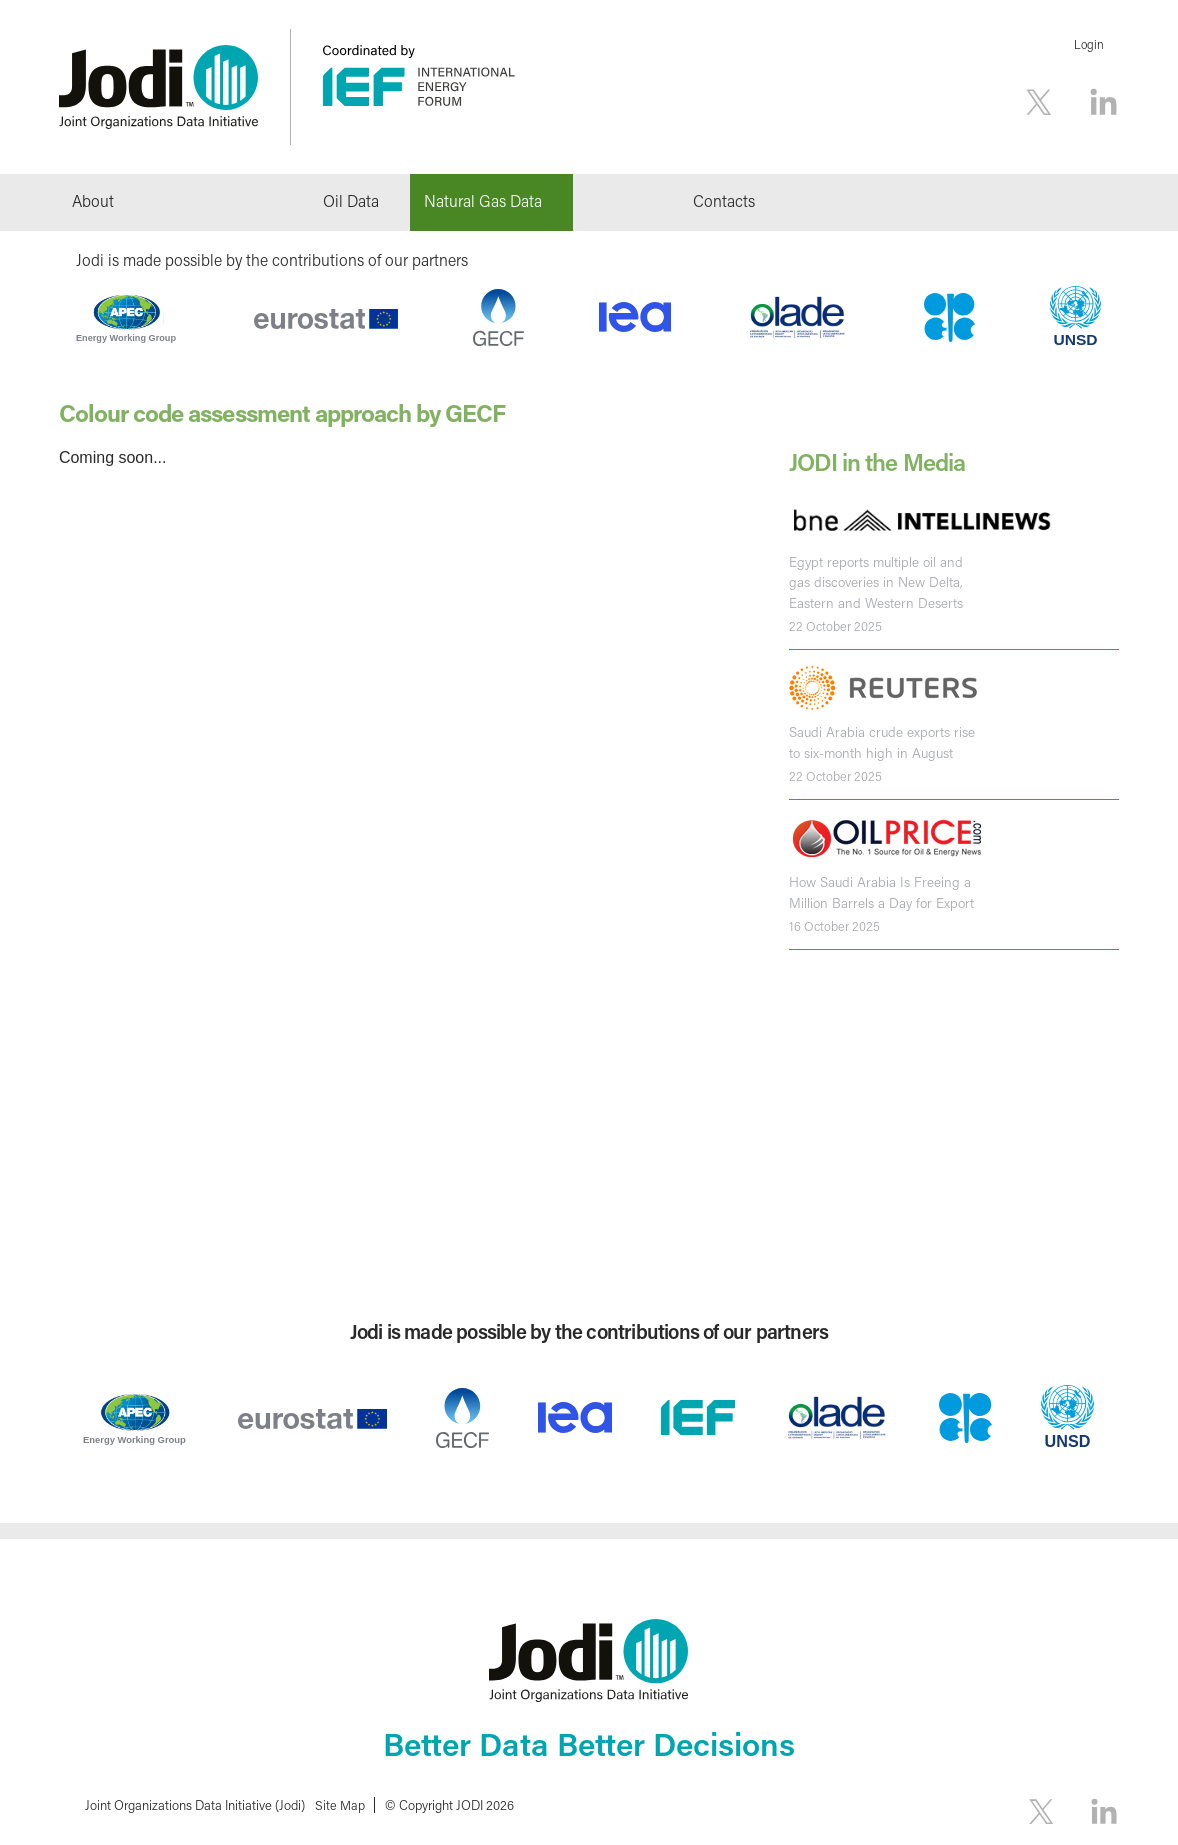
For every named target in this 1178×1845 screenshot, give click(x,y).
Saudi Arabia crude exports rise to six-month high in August (882, 741)
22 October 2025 (835, 625)
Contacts (724, 200)
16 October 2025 (834, 923)
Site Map (340, 1804)
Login (1089, 44)
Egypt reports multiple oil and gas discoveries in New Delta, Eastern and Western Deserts (876, 581)
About (93, 200)
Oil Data (351, 200)
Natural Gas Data (483, 200)
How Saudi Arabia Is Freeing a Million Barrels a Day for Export (881, 890)
